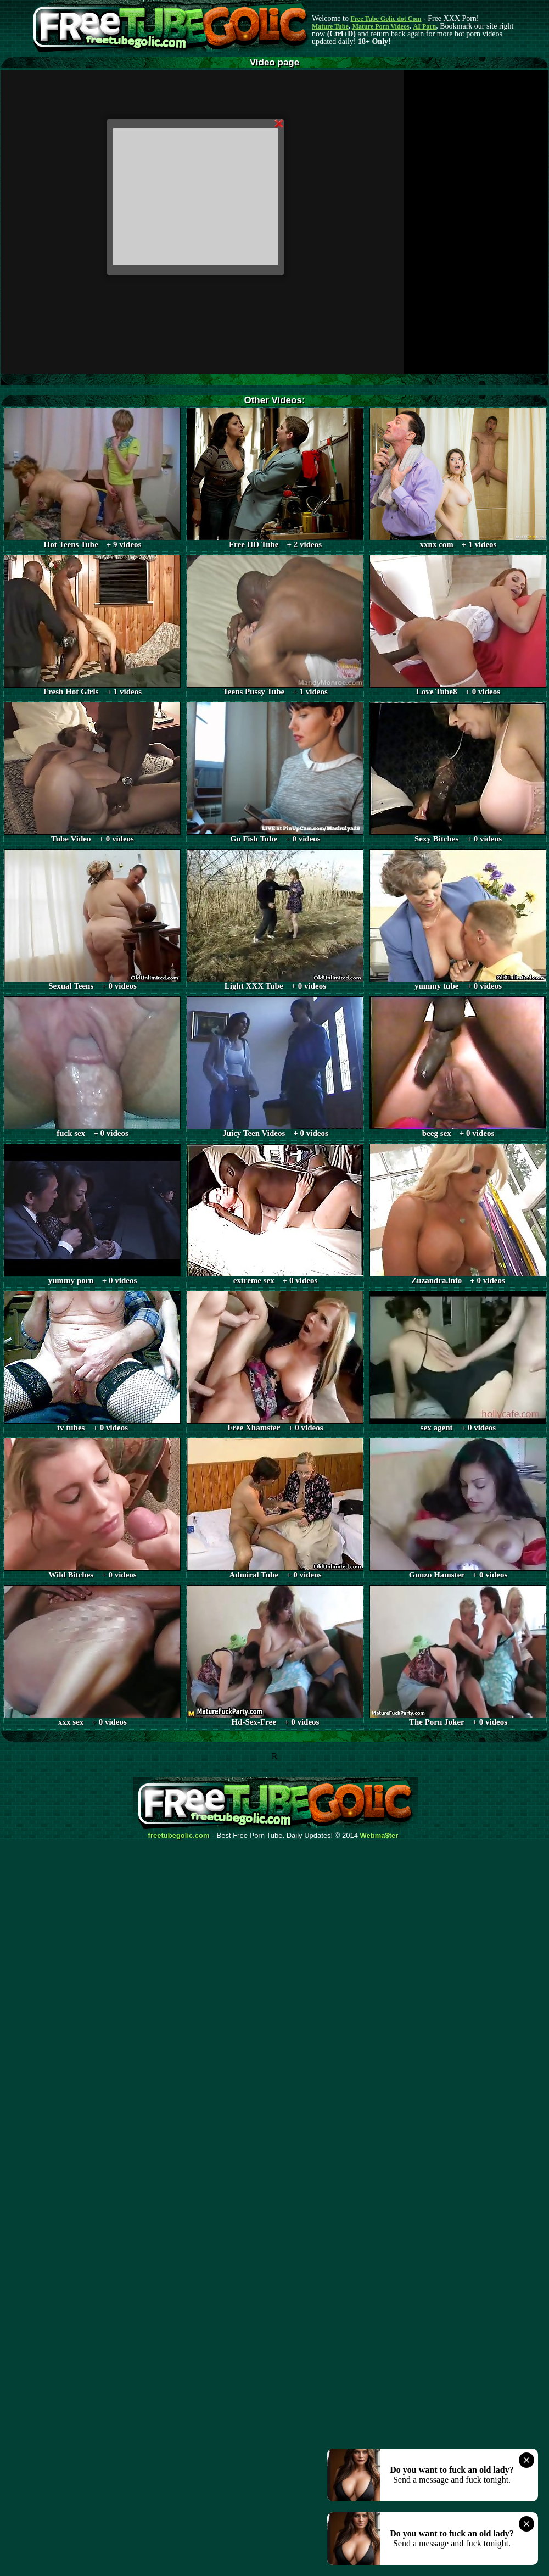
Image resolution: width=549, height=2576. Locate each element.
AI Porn (424, 26)
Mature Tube (330, 26)
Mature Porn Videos (381, 26)
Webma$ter (379, 1835)
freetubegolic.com (179, 1835)
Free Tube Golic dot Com (385, 19)
